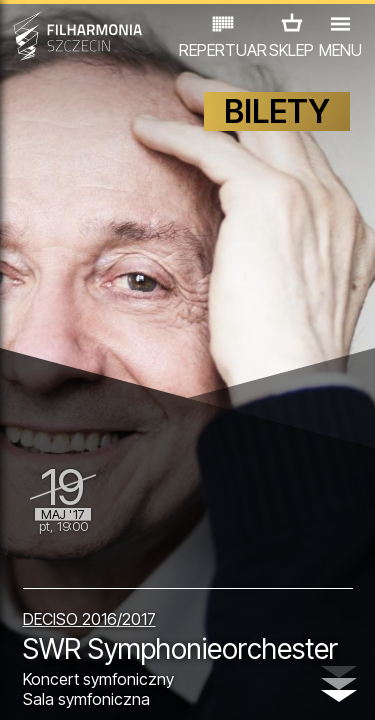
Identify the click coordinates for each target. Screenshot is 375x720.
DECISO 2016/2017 (89, 619)
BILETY (277, 111)
